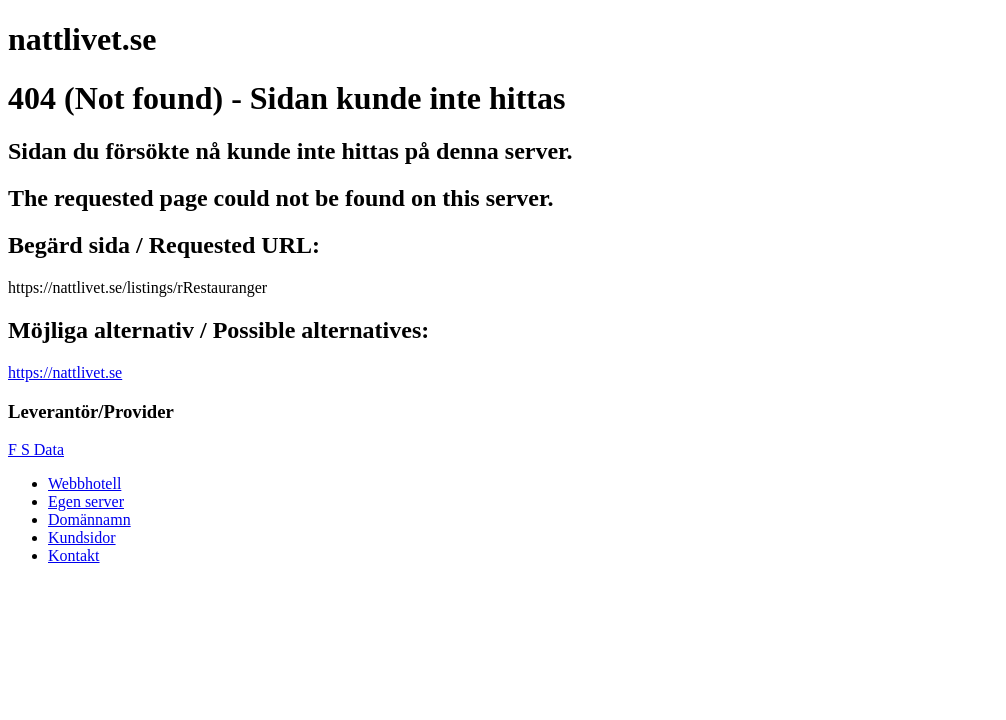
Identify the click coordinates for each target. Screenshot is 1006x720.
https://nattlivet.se (65, 372)
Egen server (86, 501)
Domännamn (89, 519)
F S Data (36, 449)
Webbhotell (84, 483)
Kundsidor (82, 537)
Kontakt (74, 555)
